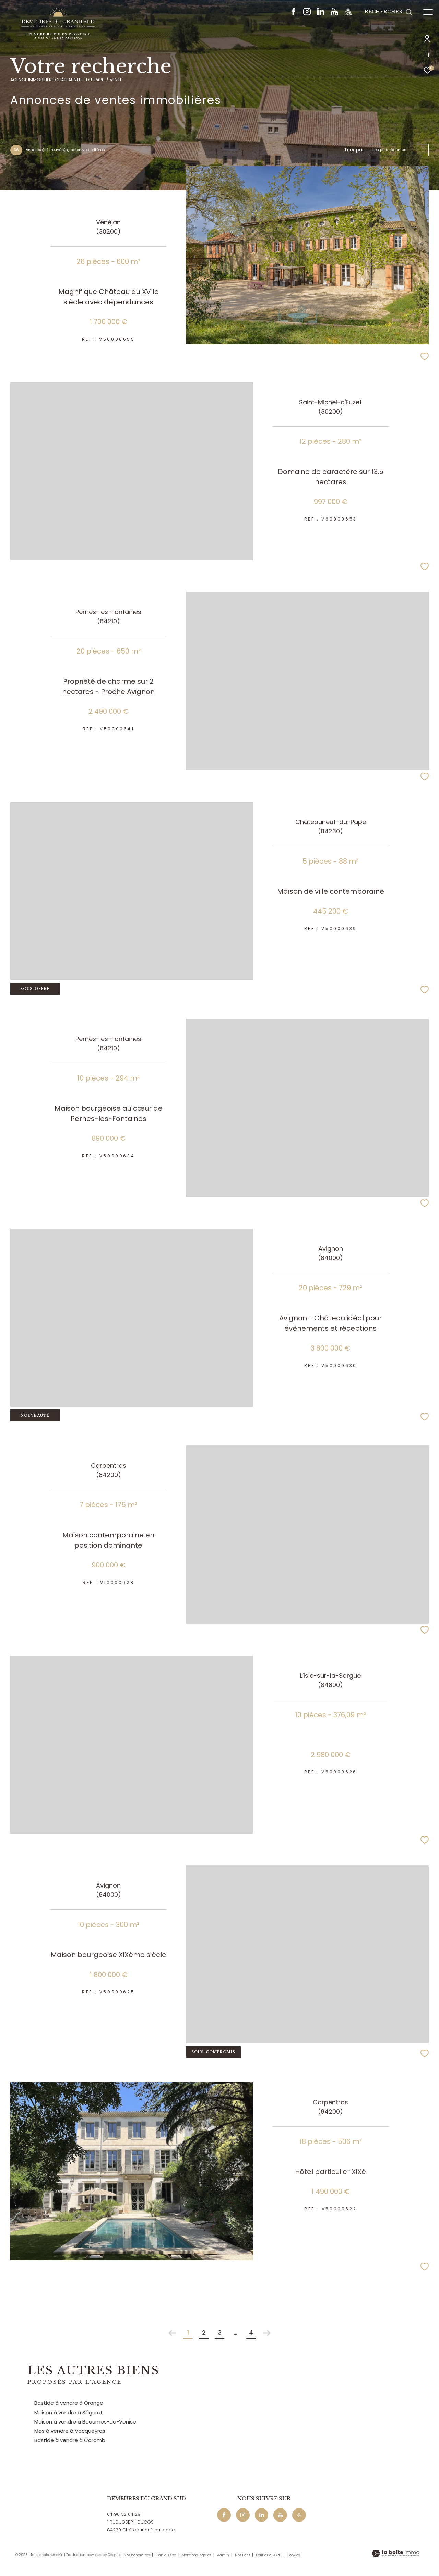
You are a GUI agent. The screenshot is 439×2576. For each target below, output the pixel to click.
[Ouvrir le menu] (428, 12)
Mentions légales (197, 2555)
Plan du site (166, 2555)
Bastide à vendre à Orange (68, 2402)
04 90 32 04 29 (124, 2514)
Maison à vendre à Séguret (68, 2412)
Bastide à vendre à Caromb (69, 2440)
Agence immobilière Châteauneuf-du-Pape (57, 80)
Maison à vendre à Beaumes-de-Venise (85, 2421)
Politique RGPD (268, 2555)
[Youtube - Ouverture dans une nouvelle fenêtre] (334, 13)
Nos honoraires (137, 2555)
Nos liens (243, 2555)
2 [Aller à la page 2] (204, 2332)
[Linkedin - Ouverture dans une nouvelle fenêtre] (320, 13)
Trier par (354, 150)
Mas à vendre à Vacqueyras (69, 2430)
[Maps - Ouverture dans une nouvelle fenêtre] (348, 13)
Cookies (293, 2555)
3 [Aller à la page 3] (220, 2332)
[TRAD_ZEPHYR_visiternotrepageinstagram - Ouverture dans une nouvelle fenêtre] (307, 13)
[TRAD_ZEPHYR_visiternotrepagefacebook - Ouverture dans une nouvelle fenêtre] (293, 13)
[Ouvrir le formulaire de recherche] (389, 12)
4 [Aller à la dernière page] (251, 2332)
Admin (223, 2555)
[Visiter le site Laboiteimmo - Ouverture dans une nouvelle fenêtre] (395, 2554)
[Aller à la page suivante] (267, 2333)
